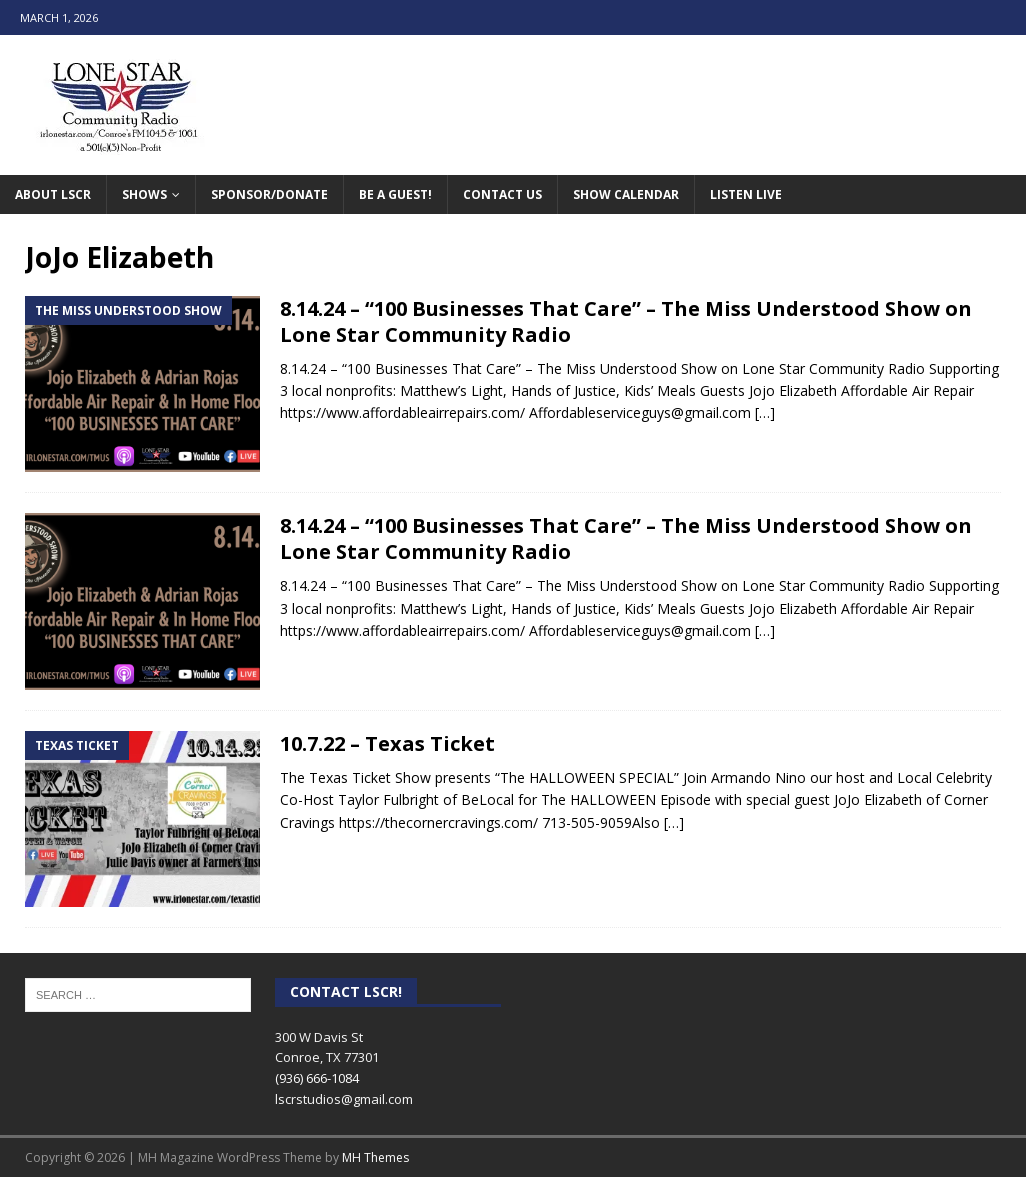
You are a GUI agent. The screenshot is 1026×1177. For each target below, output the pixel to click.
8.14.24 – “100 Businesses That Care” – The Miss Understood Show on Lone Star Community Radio (626, 321)
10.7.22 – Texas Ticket (387, 743)
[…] (765, 412)
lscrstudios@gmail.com (344, 1099)
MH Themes (375, 1157)
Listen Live (746, 194)
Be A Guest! (395, 194)
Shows (144, 194)
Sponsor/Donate (269, 194)
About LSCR (53, 194)
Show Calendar (626, 194)
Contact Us (502, 194)
